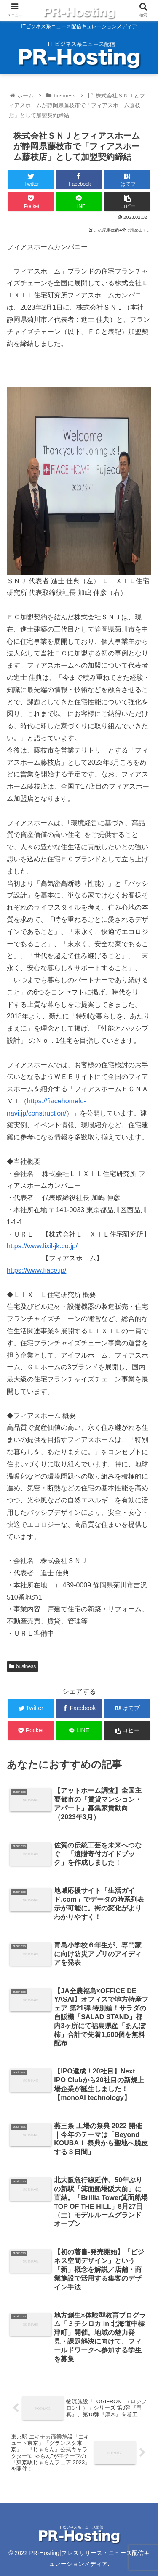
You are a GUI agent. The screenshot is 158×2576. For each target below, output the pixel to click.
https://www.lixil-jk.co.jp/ (42, 1246)
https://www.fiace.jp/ (36, 1270)
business (22, 1666)
